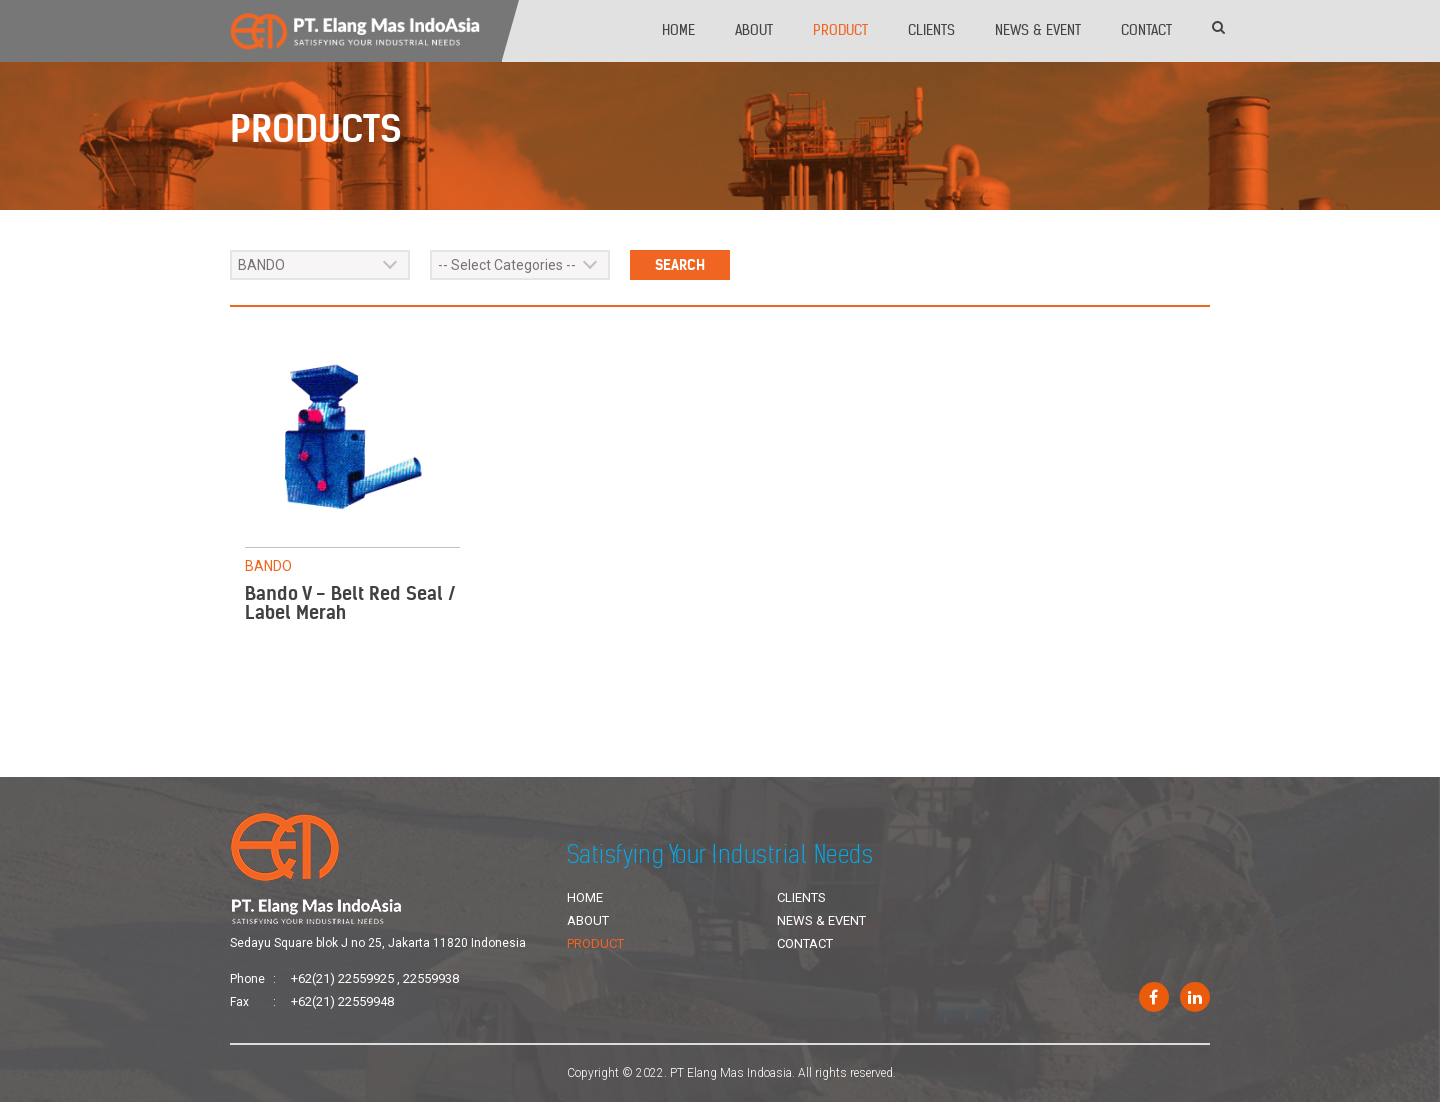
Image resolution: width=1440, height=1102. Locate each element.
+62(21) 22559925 (342, 978)
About (754, 30)
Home (678, 30)
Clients (931, 30)
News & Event (1038, 30)
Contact (1146, 30)
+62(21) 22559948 (342, 1001)
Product (840, 30)
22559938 (431, 978)
